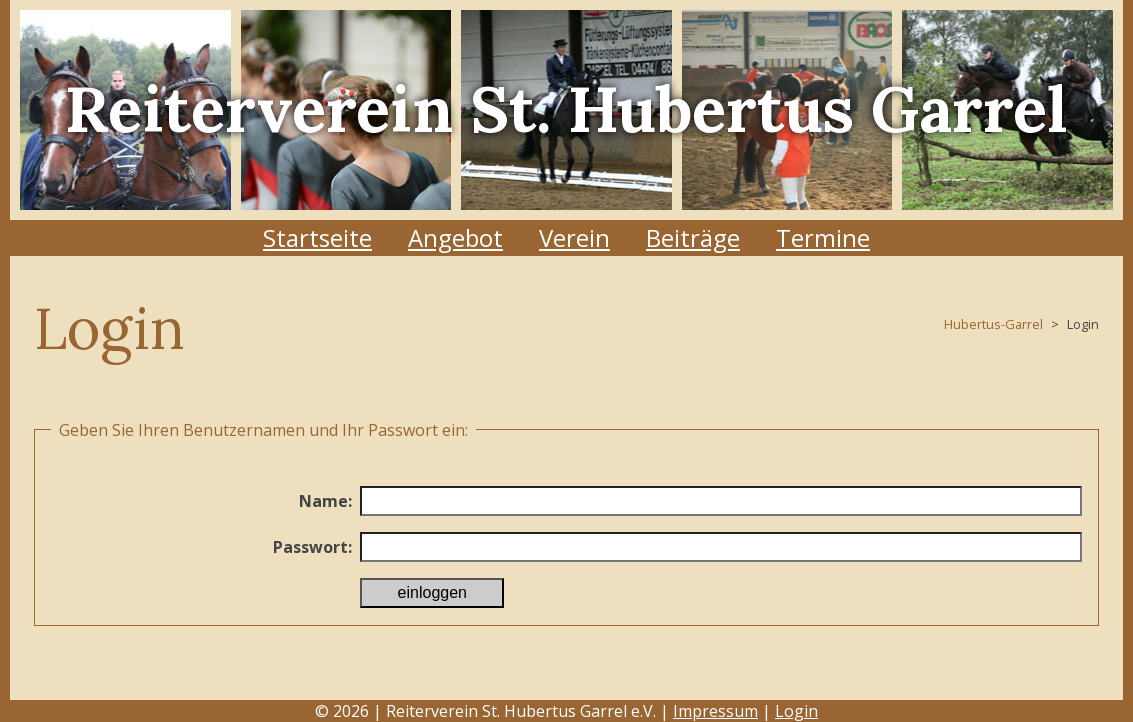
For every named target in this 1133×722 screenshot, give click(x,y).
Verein (574, 237)
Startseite (317, 237)
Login (796, 711)
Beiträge (693, 237)
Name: (325, 501)
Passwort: (312, 547)
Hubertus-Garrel (993, 324)
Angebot (455, 237)
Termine (823, 237)
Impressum (715, 711)
